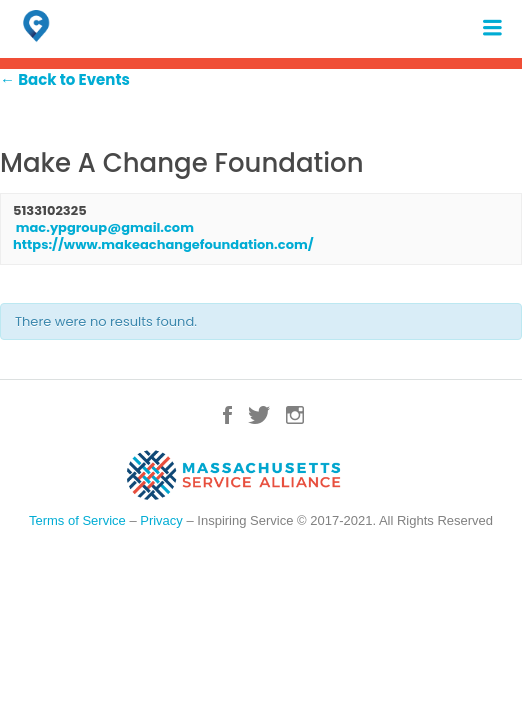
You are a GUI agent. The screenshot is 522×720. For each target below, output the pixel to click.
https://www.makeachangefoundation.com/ (163, 244)
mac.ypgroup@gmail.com (105, 227)
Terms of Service (77, 520)
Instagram (295, 415)
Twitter (259, 415)
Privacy (161, 520)
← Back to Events (65, 79)
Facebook (227, 415)
